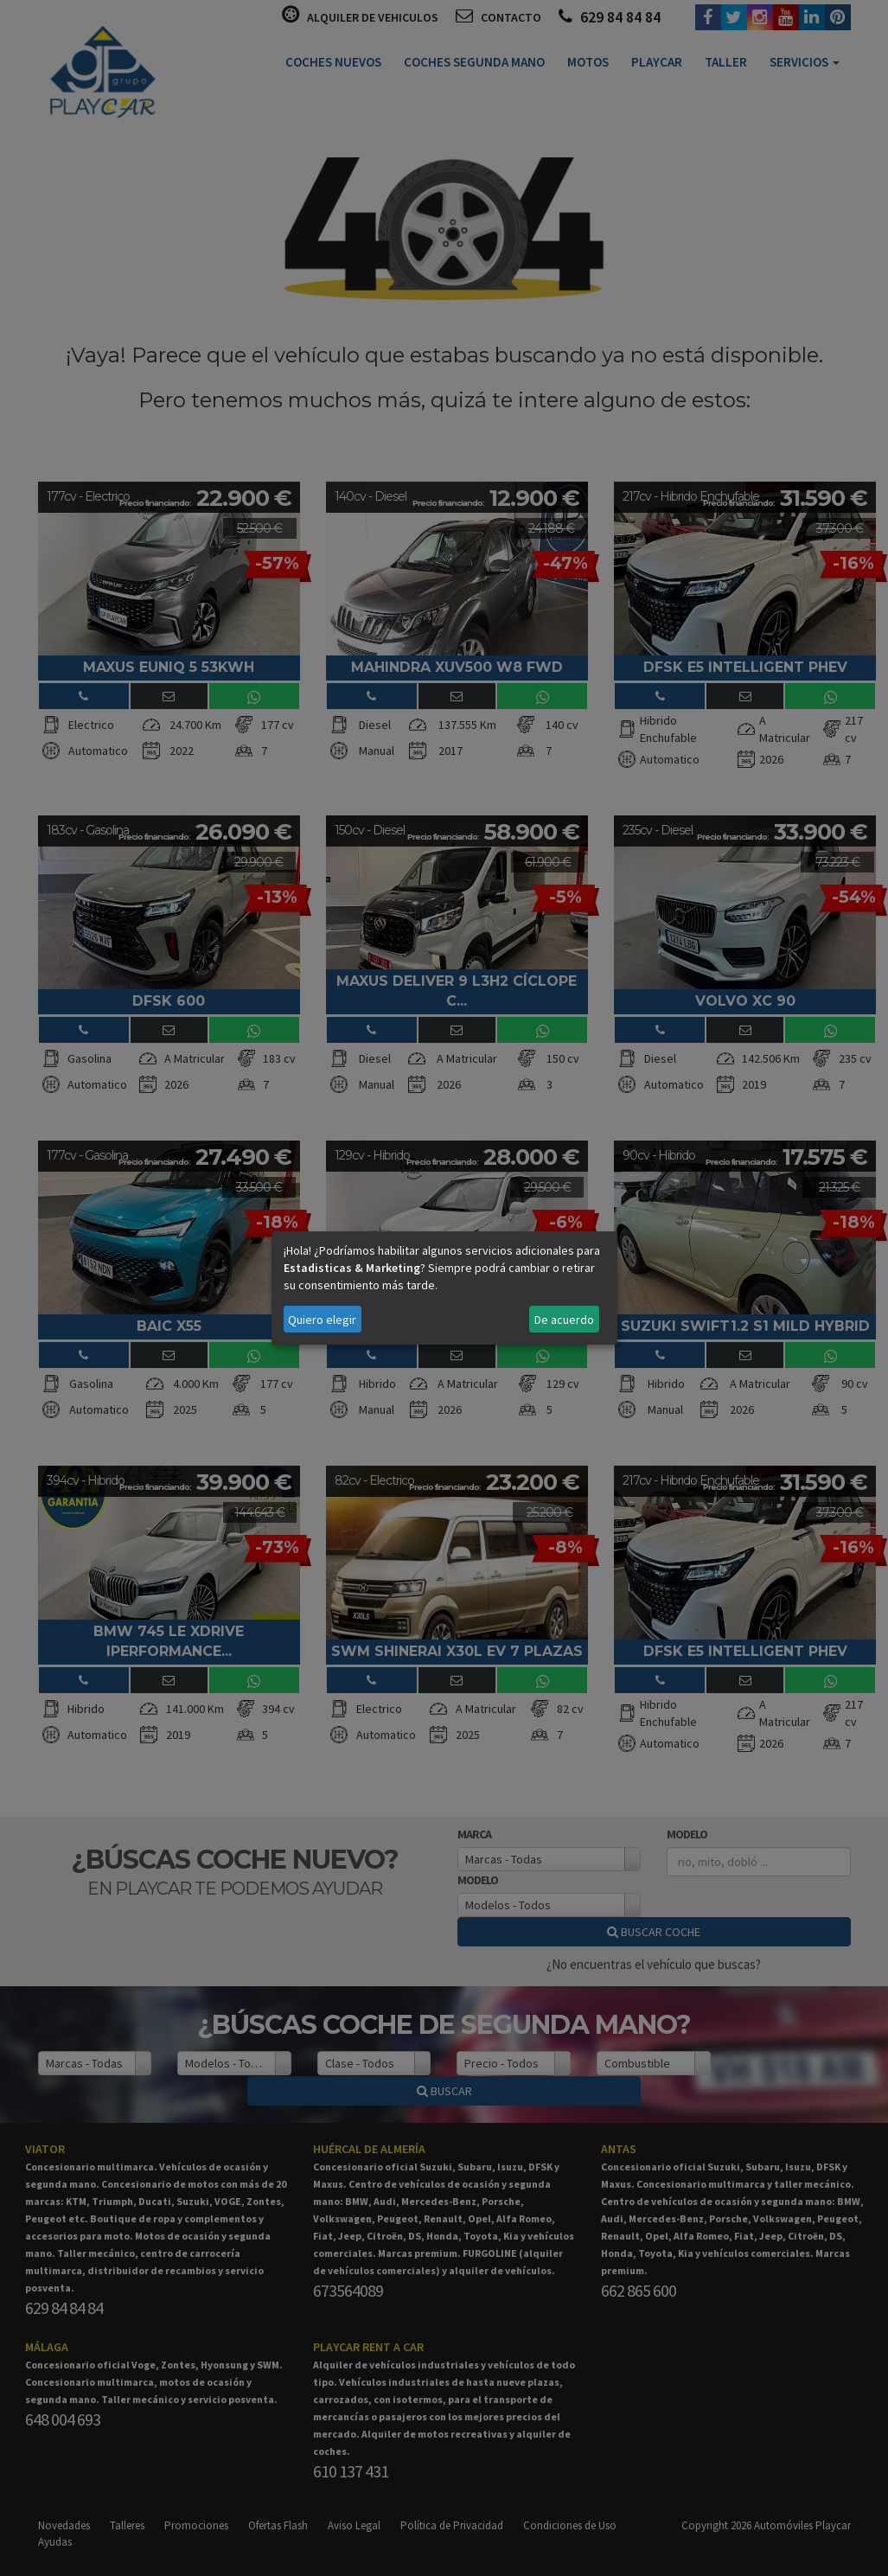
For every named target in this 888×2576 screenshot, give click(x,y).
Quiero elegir (322, 1319)
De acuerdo (564, 1319)
